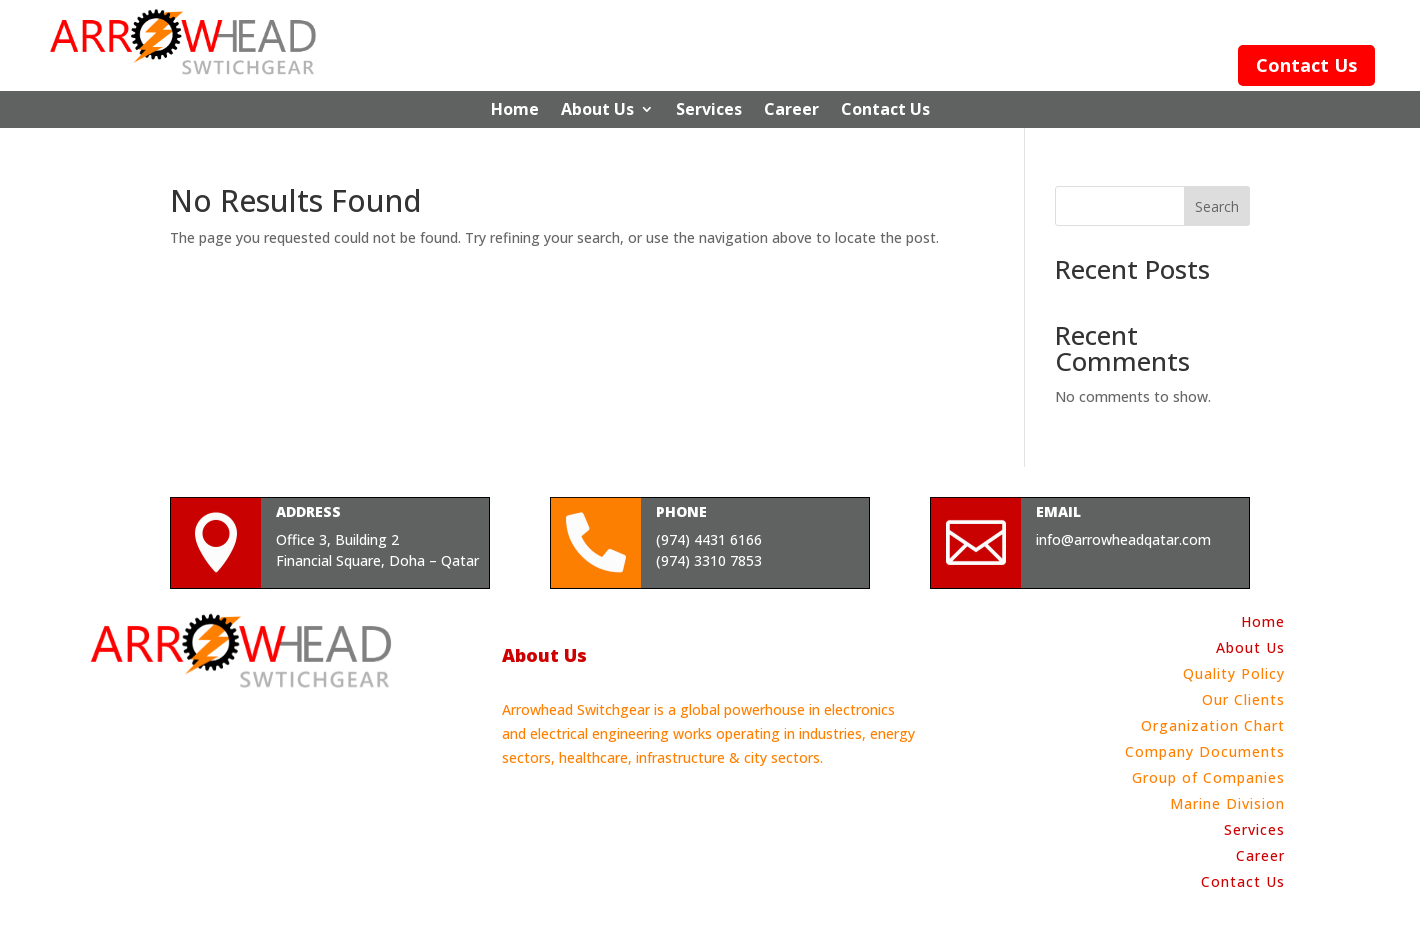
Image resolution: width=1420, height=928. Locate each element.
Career (791, 109)
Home (515, 109)
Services (709, 109)
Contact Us (1306, 65)
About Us (597, 109)
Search (1217, 206)
